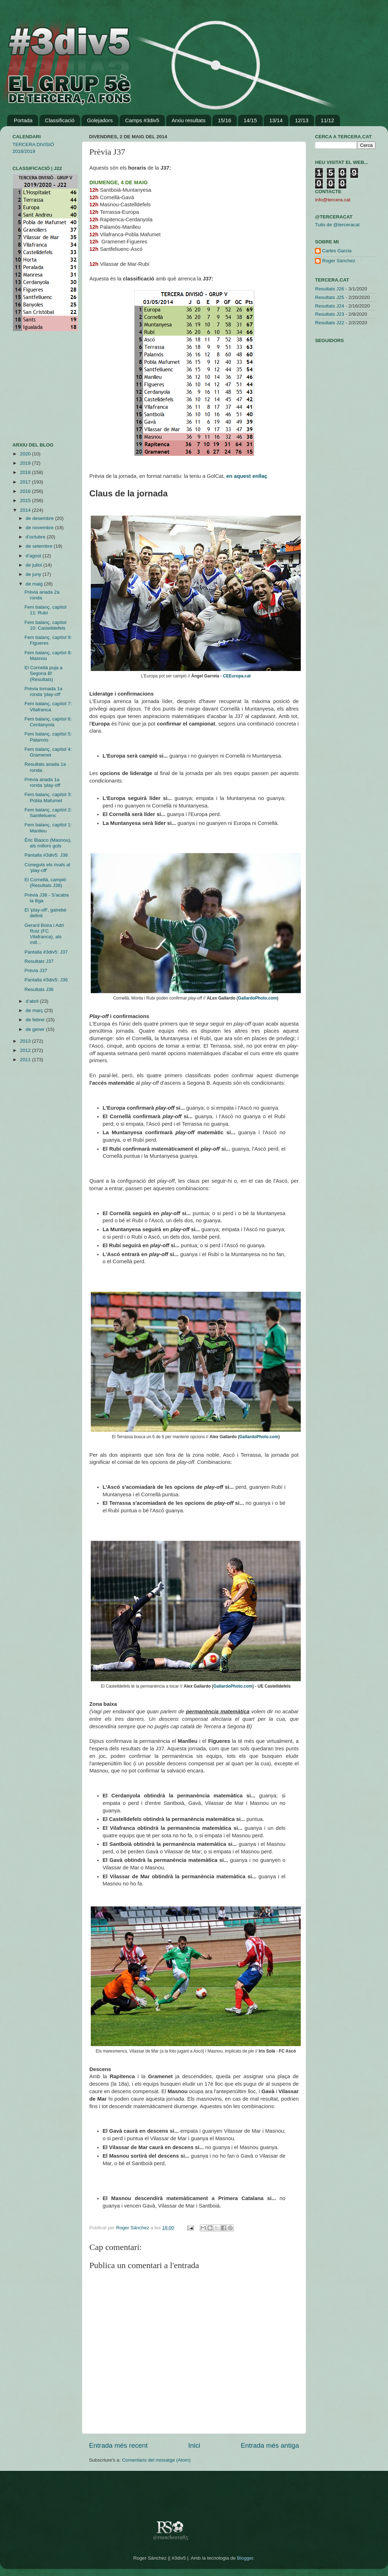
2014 (26, 510)
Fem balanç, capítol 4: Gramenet (48, 752)
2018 (26, 472)
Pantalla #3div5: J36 (46, 979)
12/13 (302, 120)
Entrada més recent (118, 2445)
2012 (26, 1050)
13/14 (276, 120)
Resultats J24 (329, 306)
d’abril (33, 1001)
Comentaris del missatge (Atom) (156, 2460)
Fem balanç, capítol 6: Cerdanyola (48, 721)
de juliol (34, 565)
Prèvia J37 (36, 970)
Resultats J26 (329, 288)
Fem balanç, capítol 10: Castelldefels (46, 625)
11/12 (327, 120)
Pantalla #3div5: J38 (46, 855)
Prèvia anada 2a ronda (42, 594)
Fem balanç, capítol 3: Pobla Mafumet (48, 797)
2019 (26, 463)
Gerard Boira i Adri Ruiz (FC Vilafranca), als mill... (44, 934)
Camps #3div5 (142, 120)
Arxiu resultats (188, 120)
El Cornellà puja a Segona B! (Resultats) (44, 673)
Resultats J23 (329, 314)
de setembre (40, 546)
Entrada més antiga (270, 2445)
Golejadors (100, 120)
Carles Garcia (337, 250)
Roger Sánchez (133, 2227)
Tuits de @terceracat (337, 224)
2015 (26, 500)
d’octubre (36, 537)
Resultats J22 (329, 322)
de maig (35, 584)
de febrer (36, 1019)
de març (35, 1010)
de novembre (40, 527)
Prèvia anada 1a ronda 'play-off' (43, 782)
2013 (26, 1041)
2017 (26, 482)
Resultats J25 (329, 297)
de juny (34, 574)
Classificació (59, 120)
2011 (26, 1059)
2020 (26, 453)
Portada (23, 120)
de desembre (40, 518)
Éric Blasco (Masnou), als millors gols (48, 842)
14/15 (250, 120)
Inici (194, 2445)
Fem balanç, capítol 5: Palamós (48, 736)
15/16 (224, 120)
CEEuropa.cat (237, 675)
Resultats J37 (39, 961)
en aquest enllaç (247, 476)
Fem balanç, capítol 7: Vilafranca (48, 706)
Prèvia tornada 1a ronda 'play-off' (44, 691)
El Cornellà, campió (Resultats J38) (45, 882)
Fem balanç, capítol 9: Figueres (48, 640)
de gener (36, 1029)
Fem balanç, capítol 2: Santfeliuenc (48, 812)
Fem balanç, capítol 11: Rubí (46, 609)
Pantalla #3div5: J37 (46, 952)
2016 (26, 491)
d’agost (34, 555)
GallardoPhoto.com (257, 998)
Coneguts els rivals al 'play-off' (47, 867)
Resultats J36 (39, 989)
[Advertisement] (33, 386)
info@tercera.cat (332, 199)
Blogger (245, 2558)
